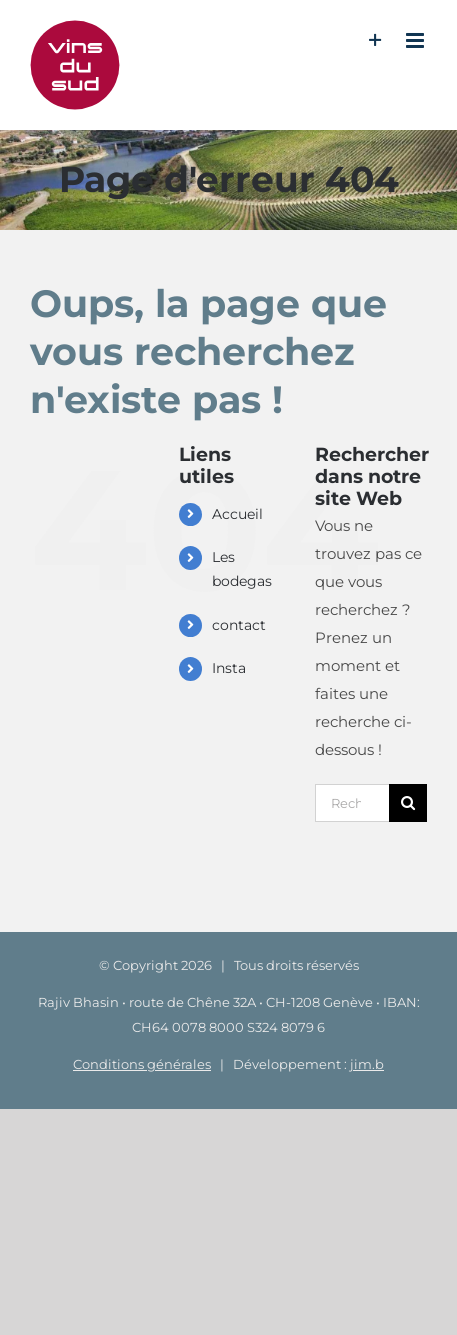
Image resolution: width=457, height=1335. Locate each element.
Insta (229, 668)
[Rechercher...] (352, 803)
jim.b (367, 1064)
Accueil (237, 514)
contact (239, 625)
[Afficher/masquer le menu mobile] (416, 40)
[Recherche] (408, 803)
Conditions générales (142, 1064)
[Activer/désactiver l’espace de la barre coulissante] (375, 40)
